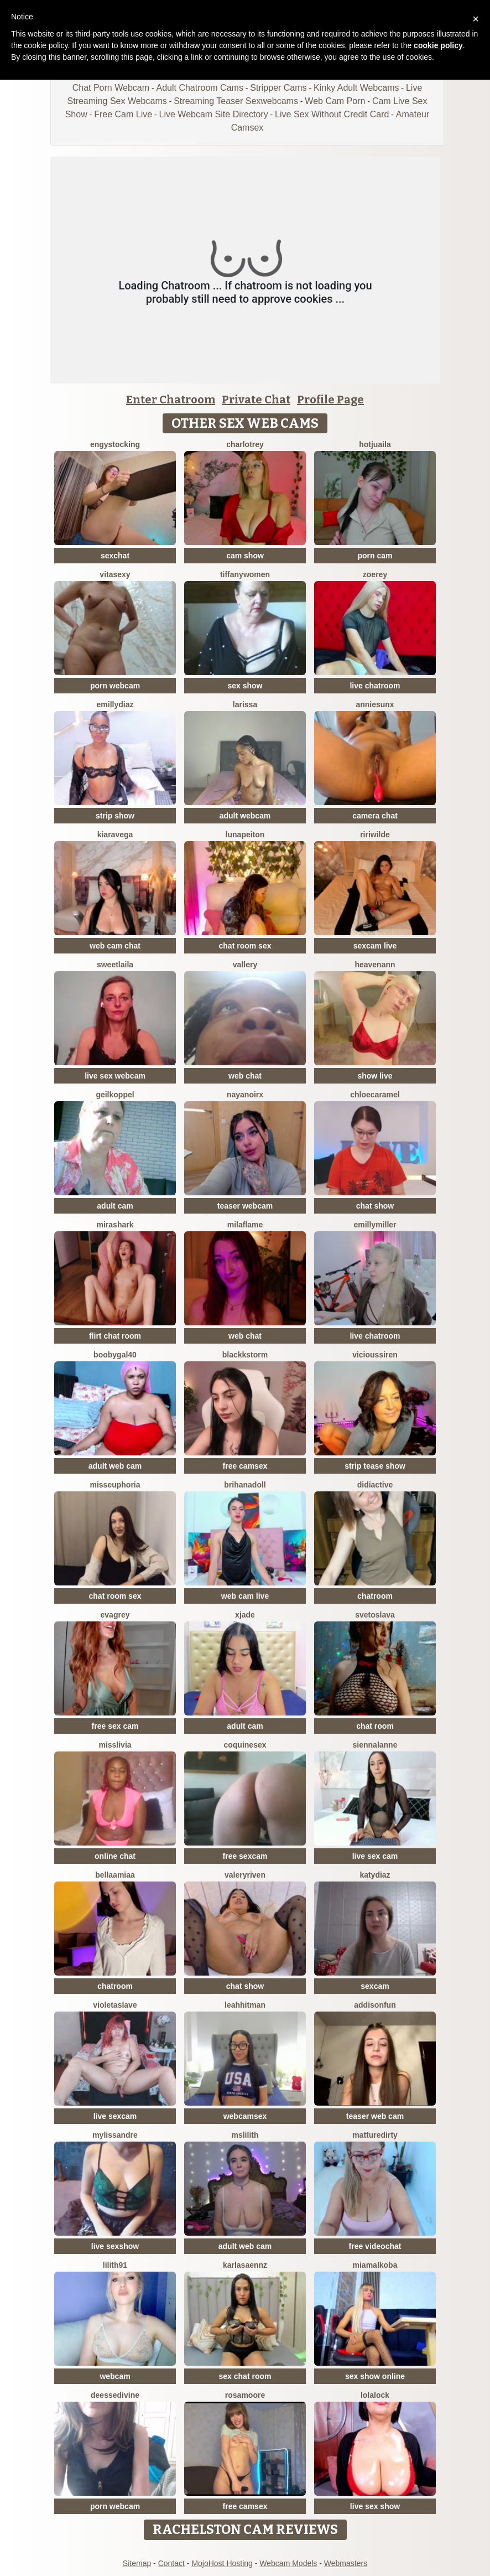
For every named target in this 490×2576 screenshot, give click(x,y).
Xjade (245, 1614)
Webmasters (345, 2563)
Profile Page (330, 399)
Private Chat (256, 399)
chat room (375, 1726)
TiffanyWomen (245, 574)
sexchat (115, 555)
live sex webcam (115, 1075)
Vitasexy (115, 574)
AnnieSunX (375, 704)
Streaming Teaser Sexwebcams (236, 101)
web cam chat (115, 945)
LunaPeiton (245, 834)
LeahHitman (245, 2004)
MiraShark (115, 1224)
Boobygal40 (115, 1354)
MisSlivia (114, 1744)
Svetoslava (375, 1614)
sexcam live (375, 945)
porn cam (374, 555)
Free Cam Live (123, 114)
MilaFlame (245, 1224)
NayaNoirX (245, 1094)
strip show (115, 815)
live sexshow (115, 2246)
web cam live (245, 1596)
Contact (171, 2563)
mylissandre (115, 2135)
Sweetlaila (115, 964)
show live (374, 1075)
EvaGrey (115, 1614)
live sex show (375, 2506)
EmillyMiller (374, 1224)
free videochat (375, 2246)
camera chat (375, 815)
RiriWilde (375, 834)
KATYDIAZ (374, 1874)
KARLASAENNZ (245, 2265)
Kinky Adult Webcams (356, 87)
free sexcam (245, 1856)
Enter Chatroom (170, 399)
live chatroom (375, 685)
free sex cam (115, 1726)
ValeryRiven (245, 1874)
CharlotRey (245, 444)
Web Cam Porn (335, 101)
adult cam (115, 1205)
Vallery (245, 964)
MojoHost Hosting (222, 2563)
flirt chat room (115, 1335)
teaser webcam (245, 1205)
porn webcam (115, 685)
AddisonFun (374, 2004)
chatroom (375, 1596)
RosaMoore (245, 2395)
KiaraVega (115, 834)
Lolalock (375, 2395)
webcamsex (245, 2116)
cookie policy (438, 45)
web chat (245, 1075)
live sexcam (115, 2116)
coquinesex (244, 1744)
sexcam (375, 1986)
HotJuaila (375, 444)
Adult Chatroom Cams (199, 87)
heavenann (375, 964)
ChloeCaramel (375, 1094)
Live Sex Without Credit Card (332, 114)
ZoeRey (375, 574)
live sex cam (375, 1856)
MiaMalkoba (375, 2265)
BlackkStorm (245, 1354)
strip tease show (375, 1465)
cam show (245, 555)
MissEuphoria (115, 1484)
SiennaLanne (375, 1744)
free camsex (245, 1465)
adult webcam (245, 815)
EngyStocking (115, 444)
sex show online (375, 2376)
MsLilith (244, 2135)
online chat (115, 1856)
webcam (115, 2376)
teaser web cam (375, 2116)
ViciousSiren (375, 1354)
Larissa (245, 704)
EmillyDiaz (115, 704)
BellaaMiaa (115, 1874)
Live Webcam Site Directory (213, 114)
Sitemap (137, 2563)
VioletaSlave (115, 2004)
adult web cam (115, 1465)
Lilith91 (115, 2265)
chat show (375, 1205)
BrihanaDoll (244, 1484)
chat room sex (245, 945)
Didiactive (375, 1484)
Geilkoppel (115, 1094)
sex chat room (245, 2376)
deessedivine (115, 2395)
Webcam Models (288, 2563)
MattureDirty (375, 2135)
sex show (244, 685)
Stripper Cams (278, 87)
